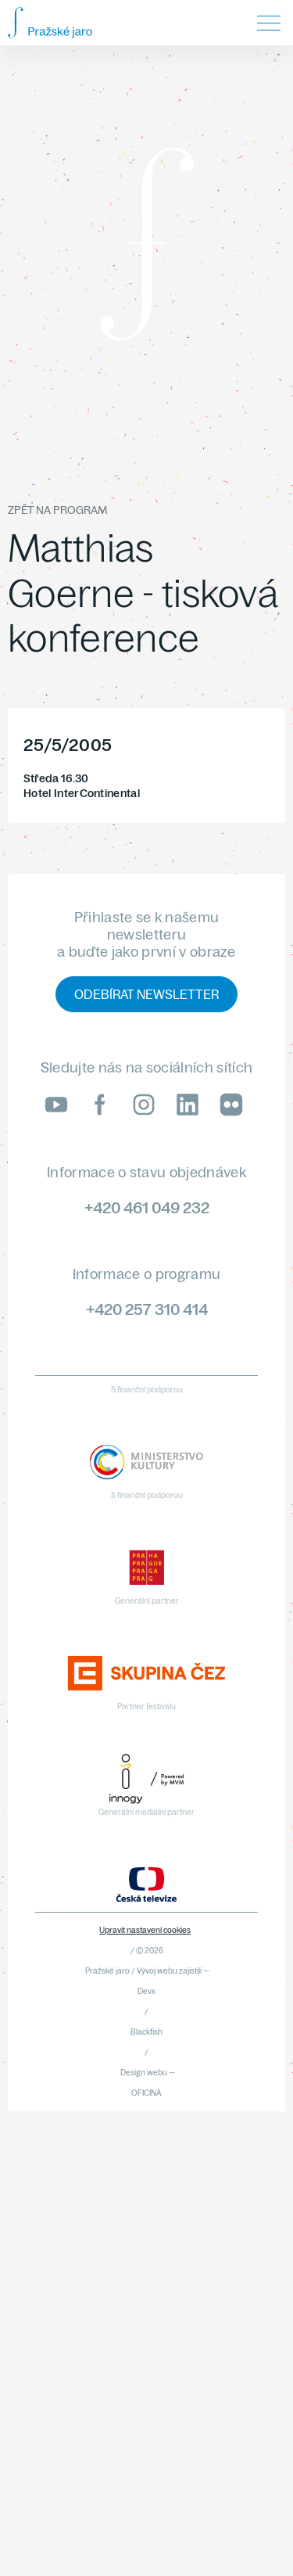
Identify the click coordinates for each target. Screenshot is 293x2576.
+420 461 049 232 (146, 1207)
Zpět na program (57, 510)
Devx (146, 1991)
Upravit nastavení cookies (145, 1930)
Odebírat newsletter (146, 994)
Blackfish (146, 2032)
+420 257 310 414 (147, 1309)
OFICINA (146, 2093)
